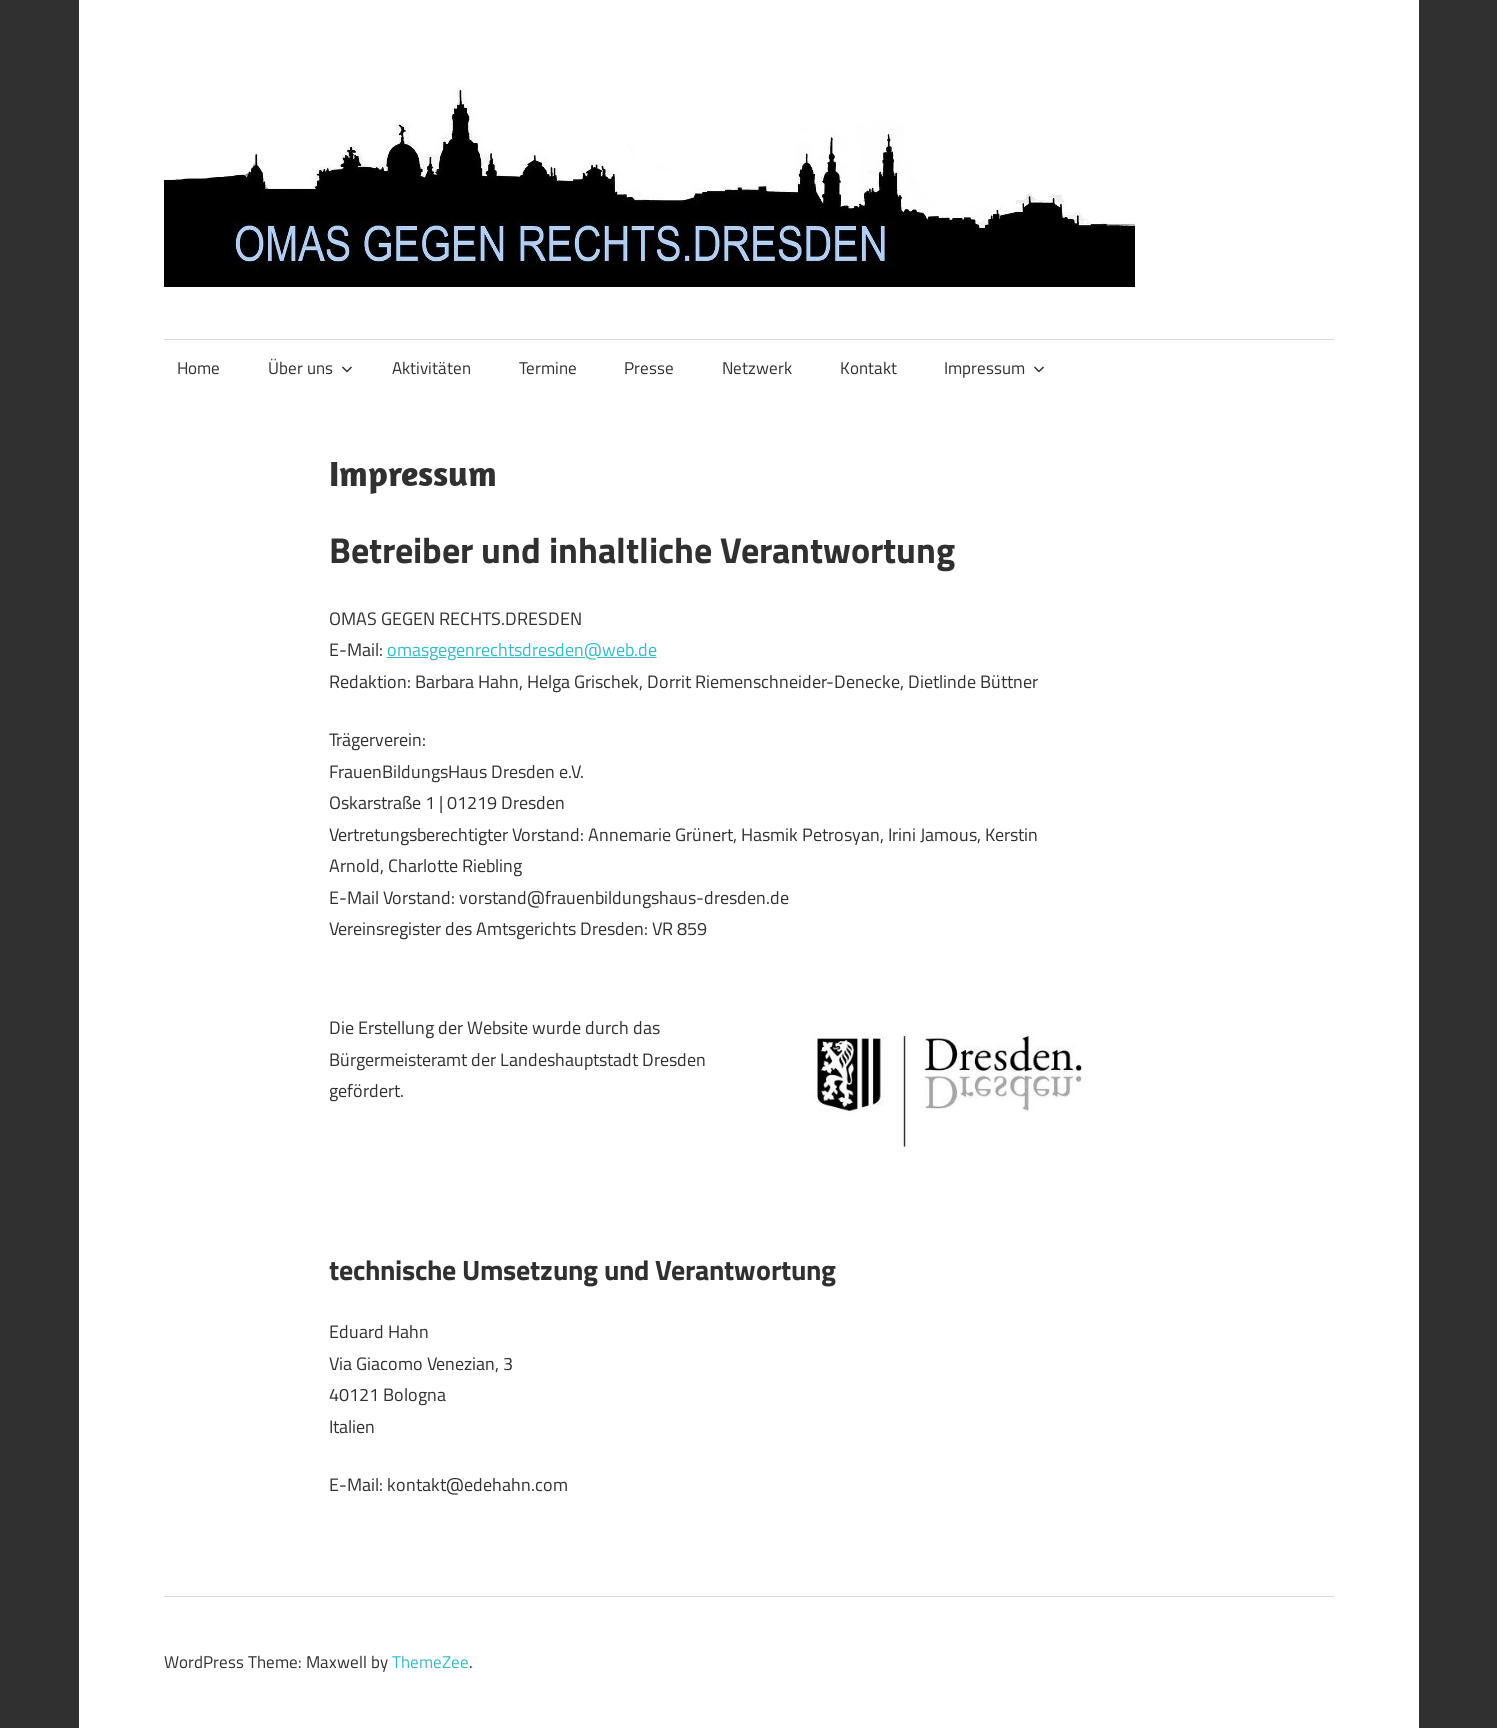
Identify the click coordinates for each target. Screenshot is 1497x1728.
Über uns (310, 368)
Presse (649, 368)
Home (198, 368)
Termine (548, 368)
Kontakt (868, 368)
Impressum (994, 368)
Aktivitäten (431, 368)
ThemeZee (430, 1662)
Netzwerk (757, 368)
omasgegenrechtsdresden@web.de (522, 649)
